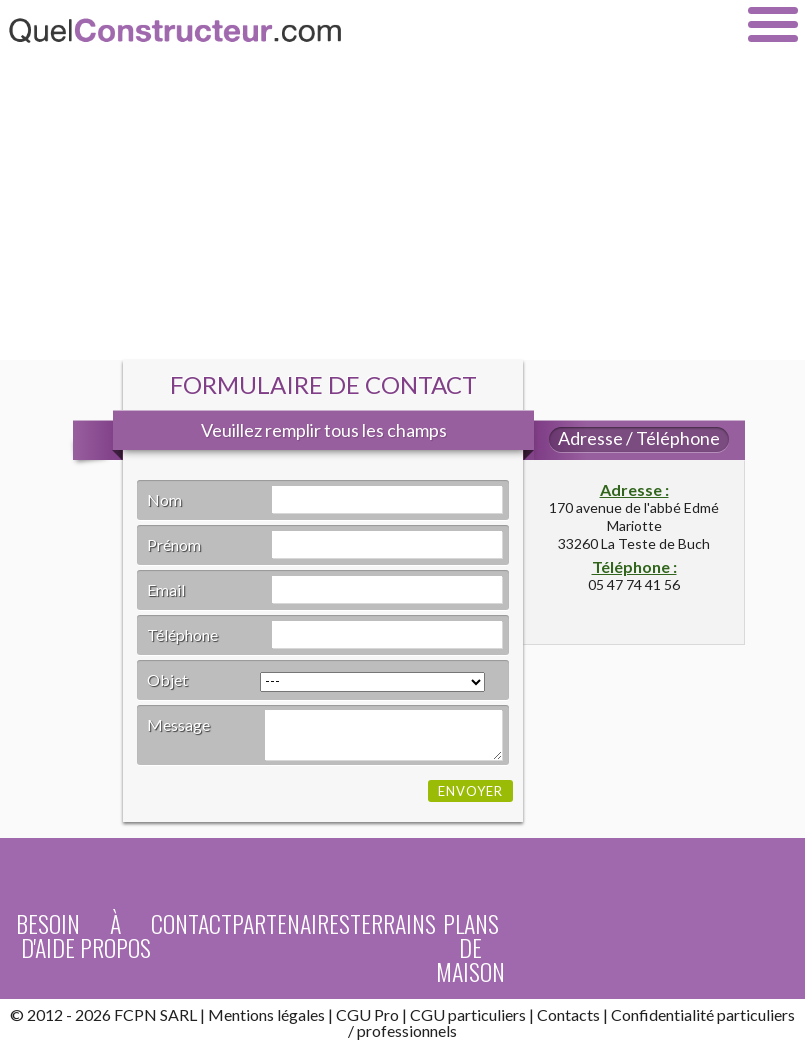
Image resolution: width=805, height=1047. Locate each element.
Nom (164, 499)
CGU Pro (367, 1014)
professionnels (407, 1030)
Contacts (568, 1014)
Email (166, 589)
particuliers (756, 1014)
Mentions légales (266, 1014)
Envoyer (470, 791)
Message (178, 724)
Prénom (174, 544)
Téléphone (182, 634)
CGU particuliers (468, 1014)
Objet (167, 679)
